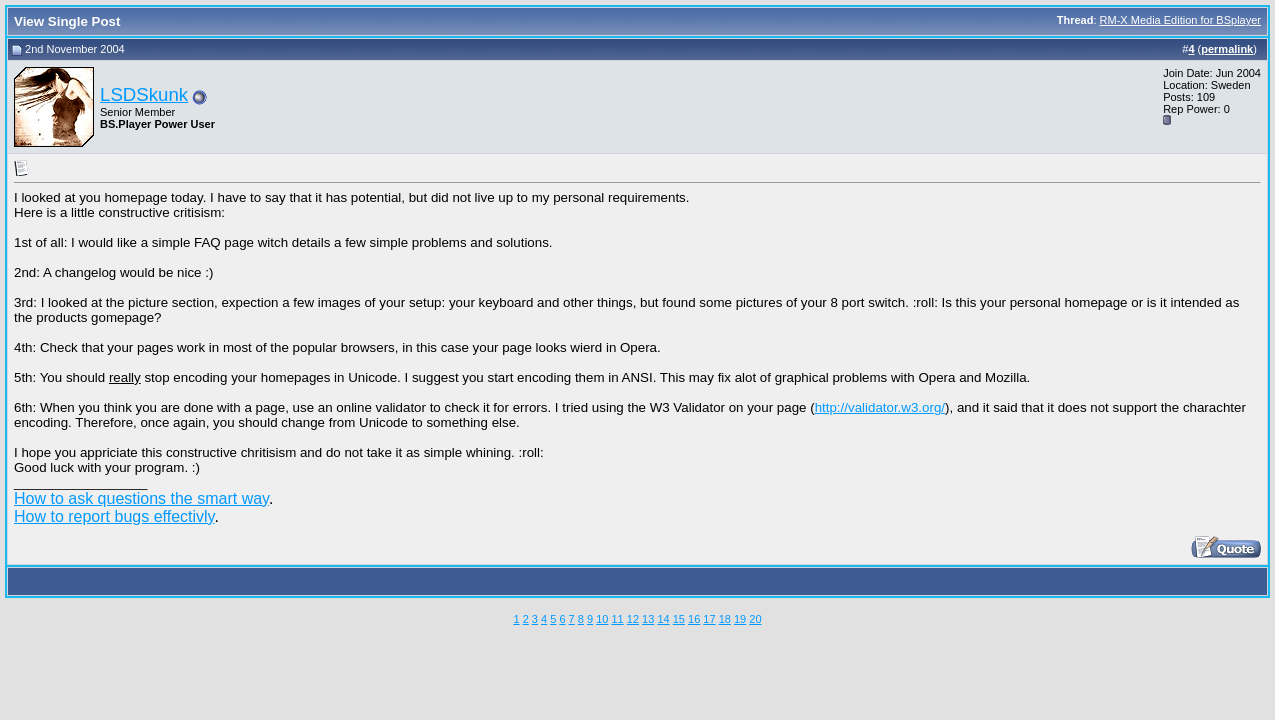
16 (694, 619)
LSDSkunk (144, 94)
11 (617, 619)
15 (679, 619)
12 (633, 619)
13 (648, 619)
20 (755, 619)
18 (725, 619)
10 (602, 619)
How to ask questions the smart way (141, 498)
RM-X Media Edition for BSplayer (1180, 20)
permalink (1227, 49)
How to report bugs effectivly (114, 516)
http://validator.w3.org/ (880, 407)
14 (663, 619)
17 (709, 619)
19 (740, 619)
